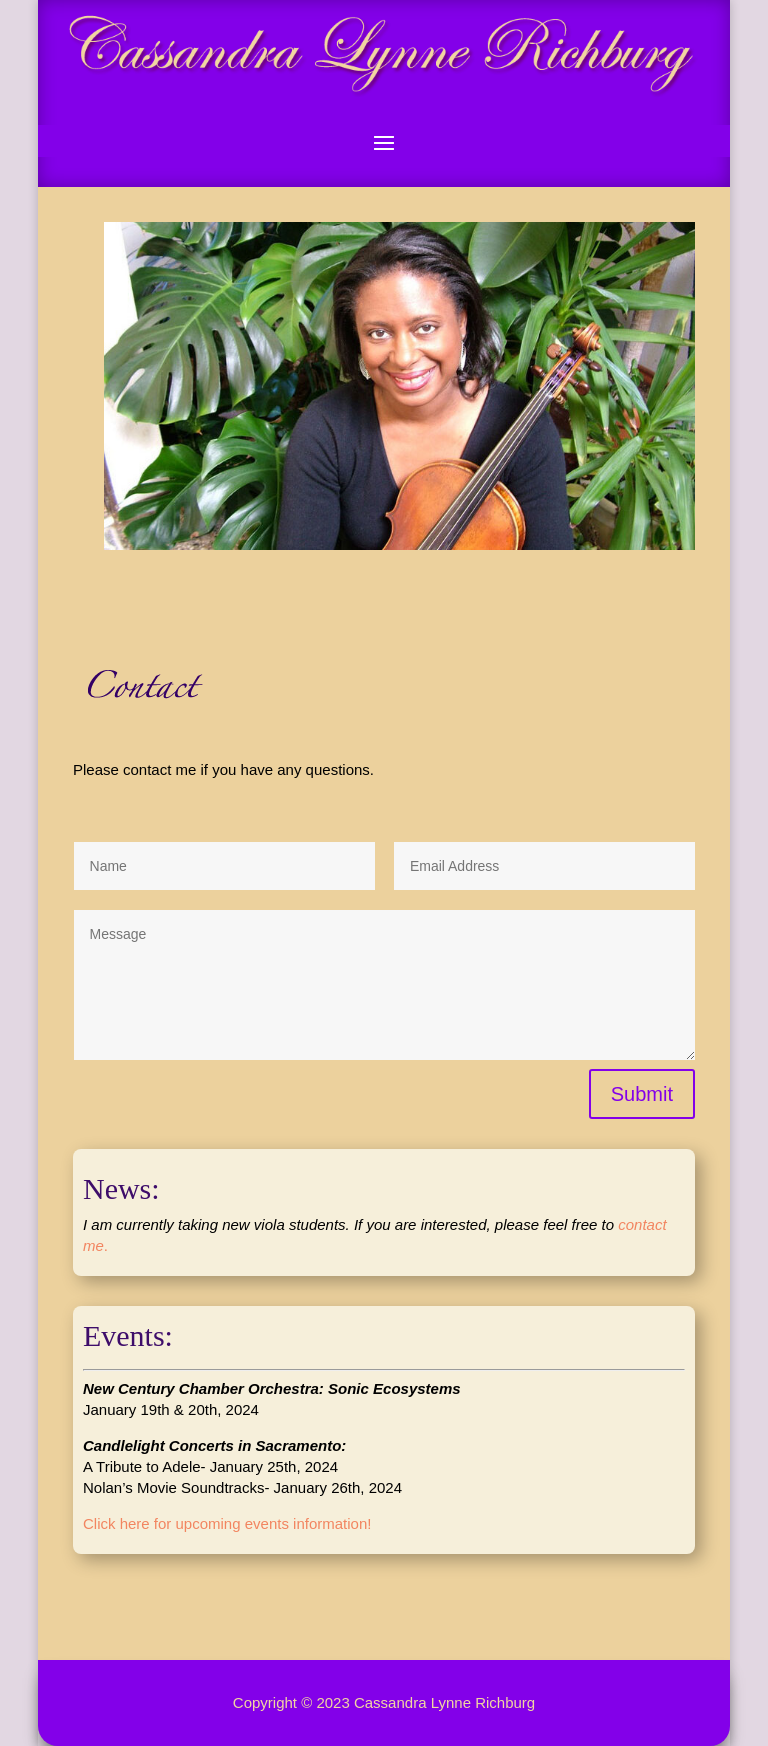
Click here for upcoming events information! (227, 1523)
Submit (642, 1094)
